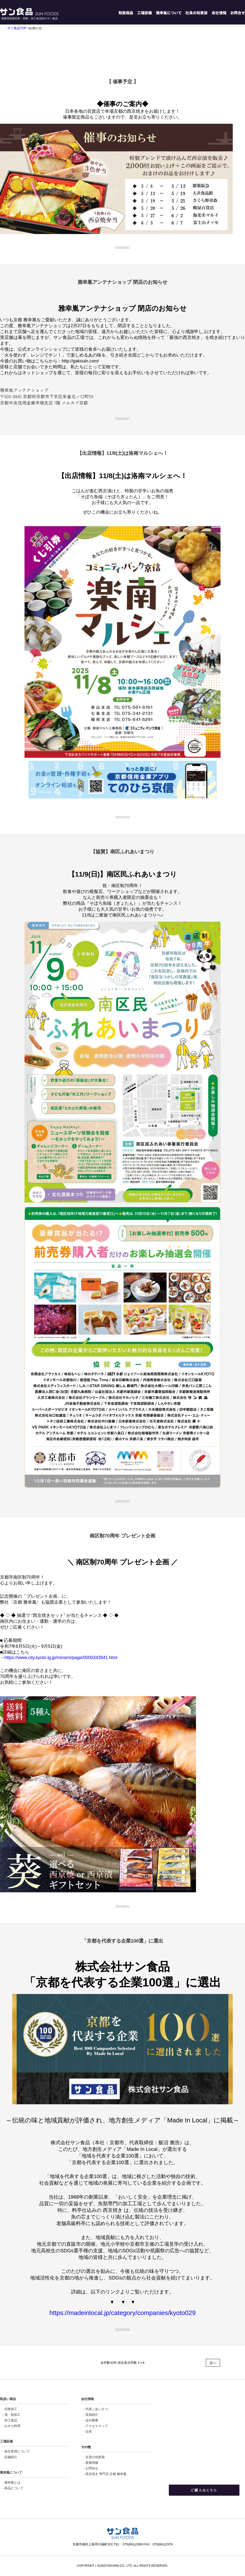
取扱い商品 (8, 2399)
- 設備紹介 (9, 2457)
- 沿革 (88, 2431)
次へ (212, 2363)
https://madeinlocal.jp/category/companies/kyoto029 (122, 2312)
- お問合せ (91, 2468)
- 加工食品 (9, 2420)
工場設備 (6, 2441)
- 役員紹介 (91, 2414)
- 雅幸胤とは (11, 2482)
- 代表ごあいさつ (96, 2409)
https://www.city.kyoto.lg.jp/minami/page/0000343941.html (60, 1657)
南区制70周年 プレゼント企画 (122, 1535)
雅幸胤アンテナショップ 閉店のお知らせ (122, 282)
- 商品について (13, 2488)
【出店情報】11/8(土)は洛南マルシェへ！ (122, 453)
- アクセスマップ (96, 2426)
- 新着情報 (91, 2463)
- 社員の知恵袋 (94, 2457)
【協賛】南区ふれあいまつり (122, 851)
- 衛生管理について (16, 2451)
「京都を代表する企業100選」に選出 (122, 1941)
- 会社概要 (91, 2420)
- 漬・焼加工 (11, 2414)
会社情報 (87, 2399)
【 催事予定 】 (123, 81)
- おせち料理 (11, 2426)
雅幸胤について (11, 2472)
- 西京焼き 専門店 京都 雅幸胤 (105, 2474)
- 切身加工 (9, 2409)
